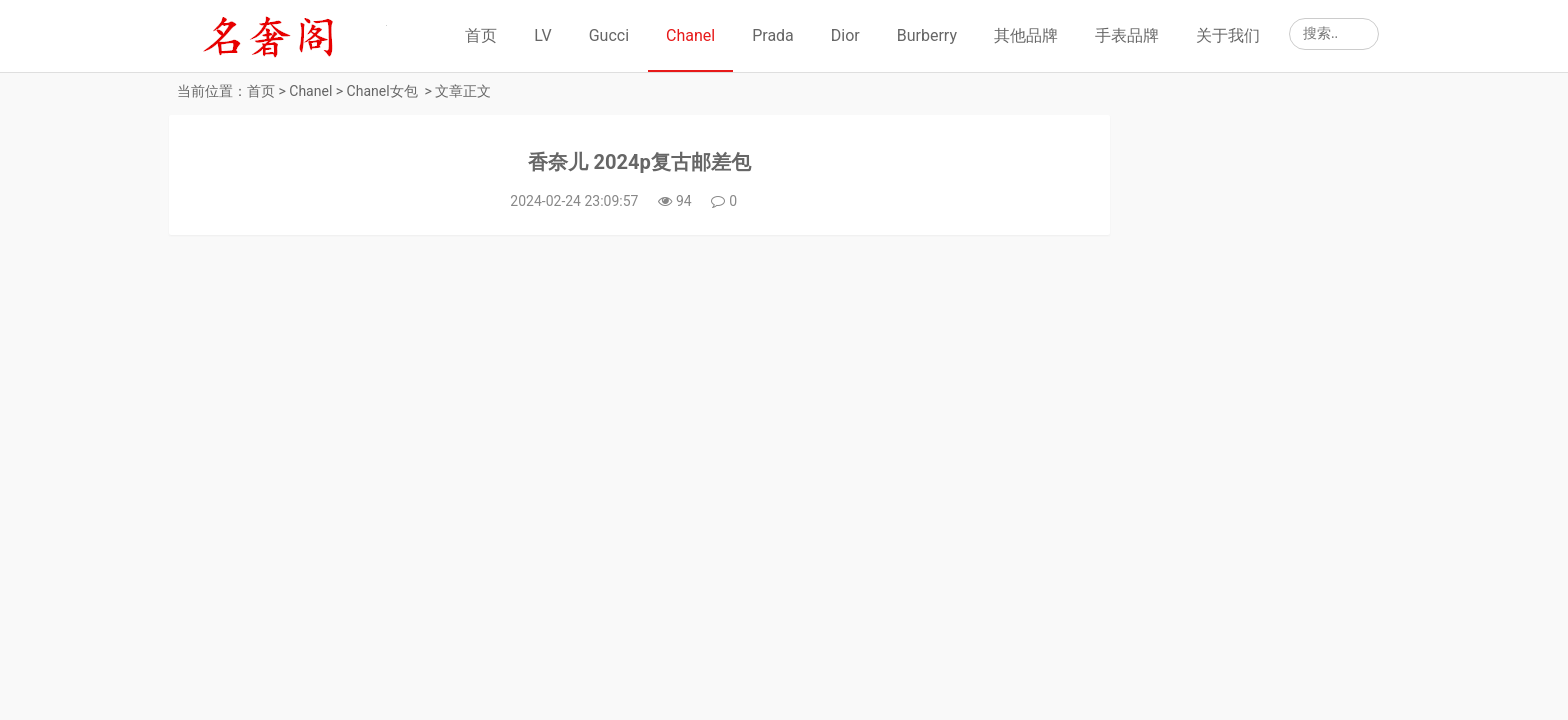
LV (542, 35)
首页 (481, 35)
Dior (845, 35)
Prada (773, 35)
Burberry (927, 35)
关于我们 (1228, 35)
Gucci (609, 35)
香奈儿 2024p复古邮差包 (605, 166)
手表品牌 (1127, 35)
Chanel (690, 35)
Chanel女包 (382, 91)
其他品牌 (1026, 35)
